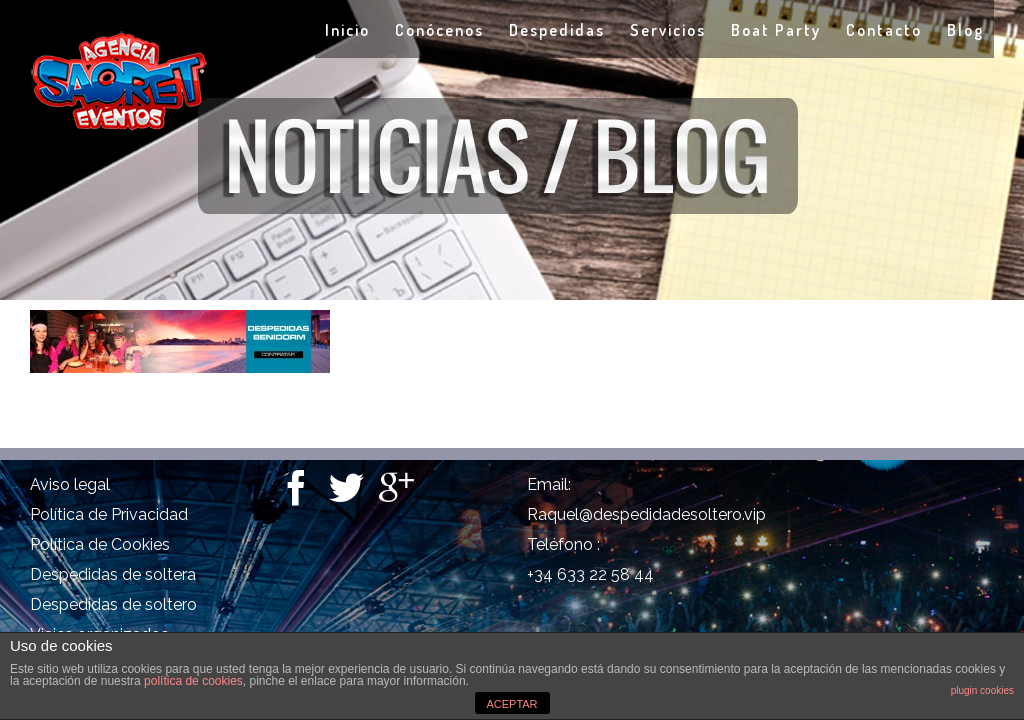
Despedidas (557, 30)
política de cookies (193, 681)
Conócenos (439, 30)
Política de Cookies (100, 544)
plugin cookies (982, 690)
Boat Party (776, 30)
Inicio (347, 30)
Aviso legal (70, 484)
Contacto (884, 30)
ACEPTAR (511, 704)
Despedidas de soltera (113, 574)
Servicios (668, 30)
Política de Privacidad (109, 514)
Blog (965, 30)
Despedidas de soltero (113, 604)
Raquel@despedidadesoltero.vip (646, 514)
